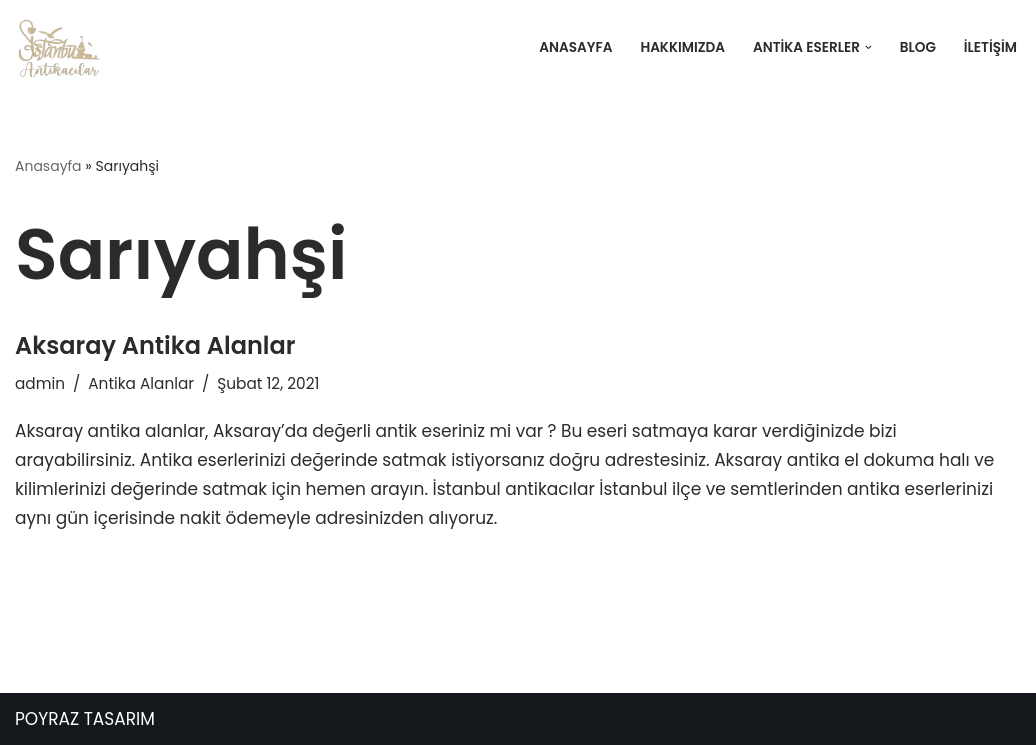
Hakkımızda (682, 47)
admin (40, 383)
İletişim (990, 47)
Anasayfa (575, 47)
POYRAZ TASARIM (85, 719)
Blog (918, 47)
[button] (868, 47)
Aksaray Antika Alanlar (155, 345)
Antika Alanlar (141, 383)
